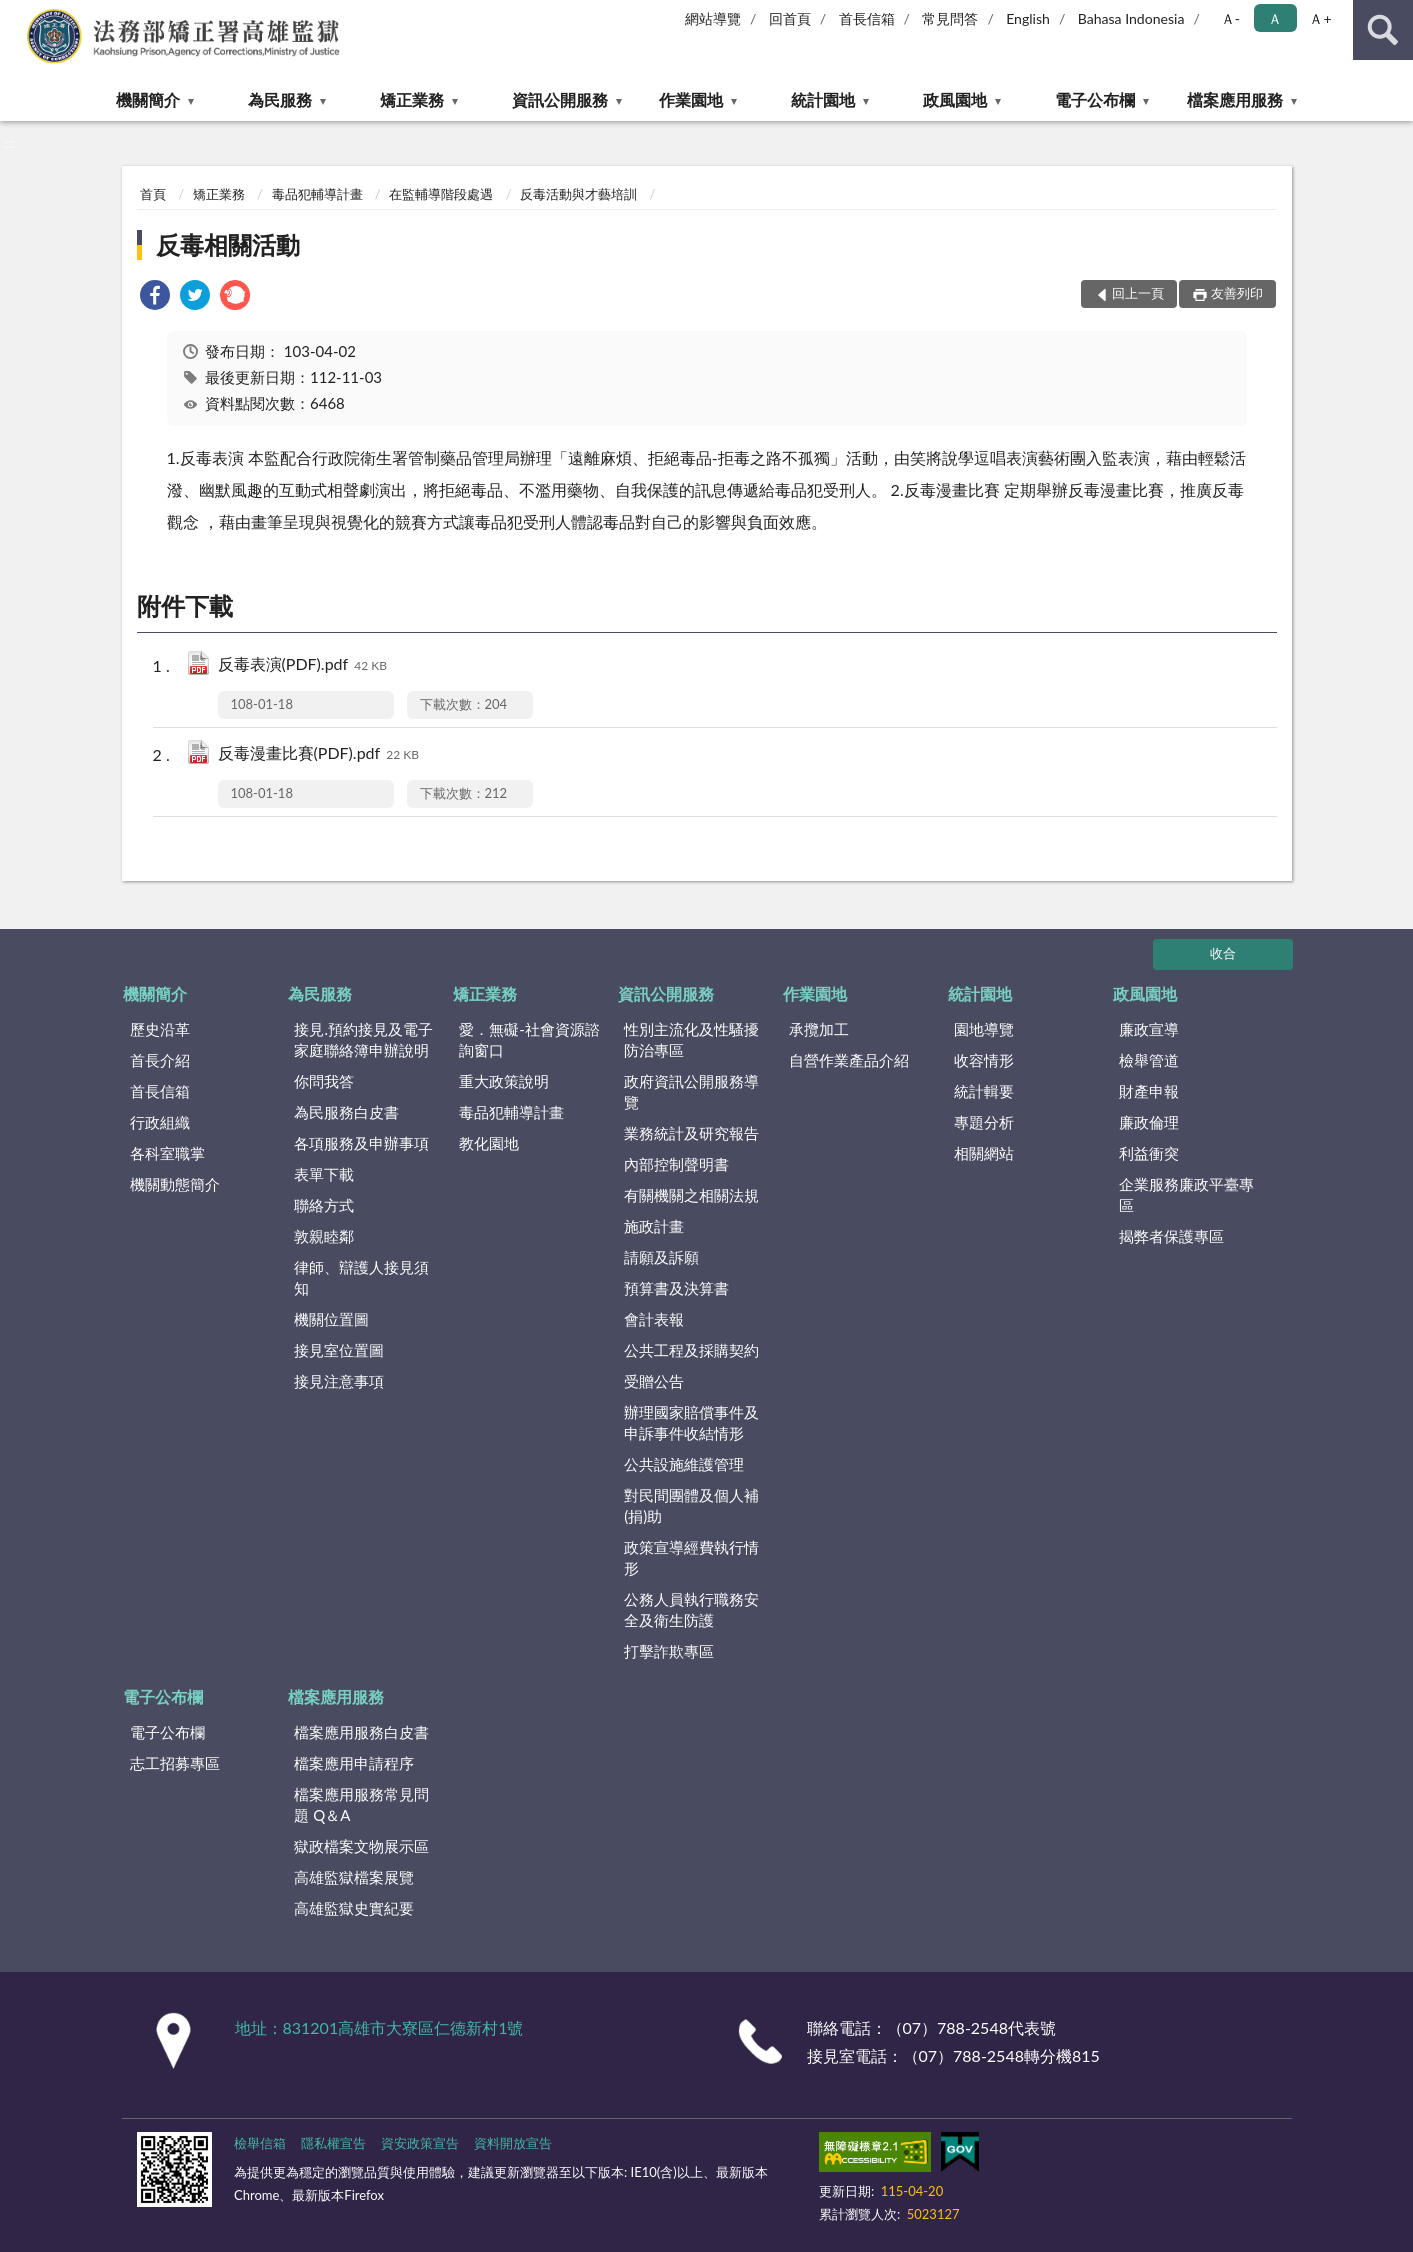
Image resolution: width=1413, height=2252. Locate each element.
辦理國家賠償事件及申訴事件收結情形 (691, 1422)
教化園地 (489, 1143)
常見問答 (950, 18)
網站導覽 (713, 18)
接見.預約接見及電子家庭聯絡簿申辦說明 (363, 1039)
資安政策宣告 (420, 2143)
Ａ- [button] (1230, 18)
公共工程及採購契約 (691, 1350)
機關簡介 (148, 99)
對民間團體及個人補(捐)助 (691, 1505)
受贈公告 (654, 1381)
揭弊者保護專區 (1171, 1236)
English (1028, 18)
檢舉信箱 (260, 2143)
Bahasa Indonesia (1131, 18)
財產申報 (1149, 1091)
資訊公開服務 (560, 99)
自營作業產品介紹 (849, 1060)
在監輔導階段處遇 (441, 194)
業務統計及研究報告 (691, 1133)
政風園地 (955, 99)
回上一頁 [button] (1138, 293)
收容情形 (984, 1060)
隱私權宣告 (333, 2143)
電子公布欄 (1095, 99)
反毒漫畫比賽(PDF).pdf (318, 754)
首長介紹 (160, 1060)
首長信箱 (867, 18)
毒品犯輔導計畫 (317, 194)
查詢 (1383, 30)
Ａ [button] (1275, 18)
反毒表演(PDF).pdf (302, 665)
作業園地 (691, 99)
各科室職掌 (167, 1153)
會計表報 (654, 1319)
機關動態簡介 (175, 1184)
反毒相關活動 (228, 244)
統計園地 (823, 99)
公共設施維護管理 (684, 1464)
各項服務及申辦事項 (361, 1143)
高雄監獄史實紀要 (354, 1908)
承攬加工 (819, 1029)
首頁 (153, 194)
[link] (155, 297)
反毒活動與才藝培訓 (578, 194)
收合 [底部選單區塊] (1223, 953)
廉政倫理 (1149, 1122)
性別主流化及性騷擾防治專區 (691, 1039)
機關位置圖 (331, 1319)
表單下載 (324, 1174)
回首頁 (790, 18)
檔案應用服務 (1235, 99)
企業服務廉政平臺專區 (1186, 1194)
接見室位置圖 (339, 1350)
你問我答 (324, 1081)
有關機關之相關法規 (691, 1195)
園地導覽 (984, 1029)
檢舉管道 (1149, 1060)
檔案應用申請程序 (354, 1763)
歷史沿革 (160, 1029)
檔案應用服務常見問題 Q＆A (361, 1804)
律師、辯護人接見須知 (361, 1277)
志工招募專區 (175, 1763)
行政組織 (160, 1122)
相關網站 (984, 1153)
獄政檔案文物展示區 (361, 1846)
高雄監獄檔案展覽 (354, 1877)
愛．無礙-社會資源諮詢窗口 (529, 1039)
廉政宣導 (1149, 1029)
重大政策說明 (504, 1081)
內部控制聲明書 (676, 1164)
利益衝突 (1149, 1153)
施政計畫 (654, 1226)
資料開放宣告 (513, 2143)
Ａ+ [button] (1320, 18)
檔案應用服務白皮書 (361, 1732)
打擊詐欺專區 (669, 1651)
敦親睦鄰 (324, 1236)
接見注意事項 (339, 1381)
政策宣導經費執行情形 (691, 1557)
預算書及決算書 (676, 1288)
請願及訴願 (661, 1257)
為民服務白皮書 (346, 1112)
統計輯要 (984, 1091)
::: (16, 15)
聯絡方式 (324, 1205)
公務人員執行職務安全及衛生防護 (691, 1609)
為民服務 (280, 99)
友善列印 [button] (1237, 293)
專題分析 (984, 1122)
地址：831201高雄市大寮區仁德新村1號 (379, 2027)
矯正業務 (412, 99)
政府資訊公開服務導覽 (691, 1091)
